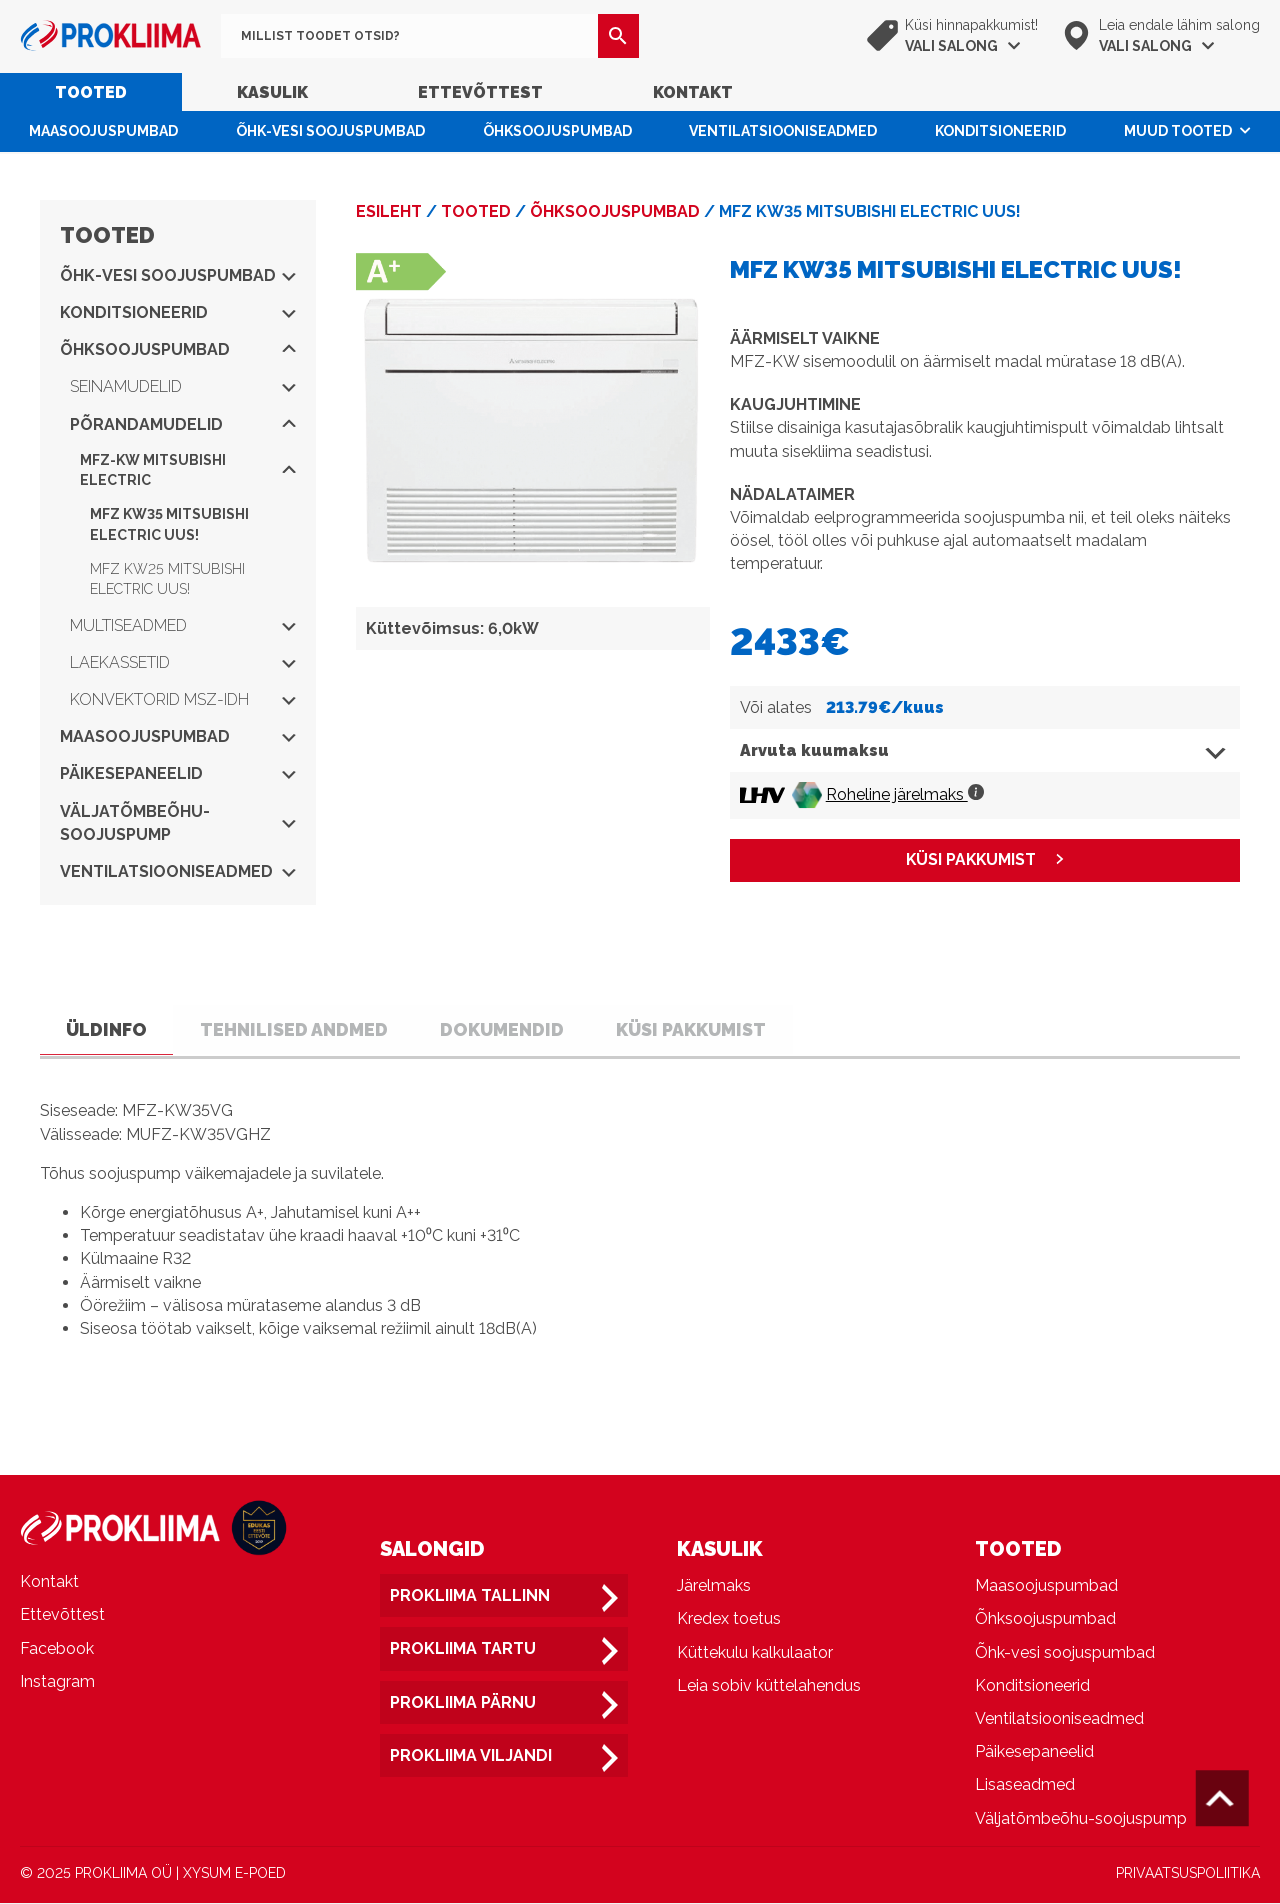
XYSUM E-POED (234, 1874)
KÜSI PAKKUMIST (970, 860)
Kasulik (272, 92)
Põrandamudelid (183, 424)
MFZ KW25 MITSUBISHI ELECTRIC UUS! (167, 579)
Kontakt (693, 92)
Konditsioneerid (1000, 131)
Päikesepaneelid (178, 773)
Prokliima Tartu (463, 1650)
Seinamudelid (183, 386)
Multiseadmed (183, 625)
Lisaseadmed (1025, 1786)
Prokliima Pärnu (463, 1703)
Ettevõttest (480, 92)
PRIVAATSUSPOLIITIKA (1188, 1874)
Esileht (389, 211)
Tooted (91, 92)
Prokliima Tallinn (470, 1597)
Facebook (57, 1649)
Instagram (57, 1682)
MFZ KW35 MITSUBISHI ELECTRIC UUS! (169, 524)
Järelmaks (714, 1587)
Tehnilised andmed (302, 1029)
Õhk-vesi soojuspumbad (330, 131)
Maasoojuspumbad (103, 131)
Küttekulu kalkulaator (755, 1653)
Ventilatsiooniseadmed (783, 131)
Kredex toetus (729, 1620)
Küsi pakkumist (710, 1029)
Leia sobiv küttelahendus (769, 1686)
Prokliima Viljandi (471, 1756)
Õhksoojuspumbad (557, 131)
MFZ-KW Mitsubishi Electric (188, 470)
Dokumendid (516, 1029)
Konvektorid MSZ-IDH (183, 699)
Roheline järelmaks (905, 794)
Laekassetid (183, 662)
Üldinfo (109, 1029)
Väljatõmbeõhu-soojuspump (178, 823)
